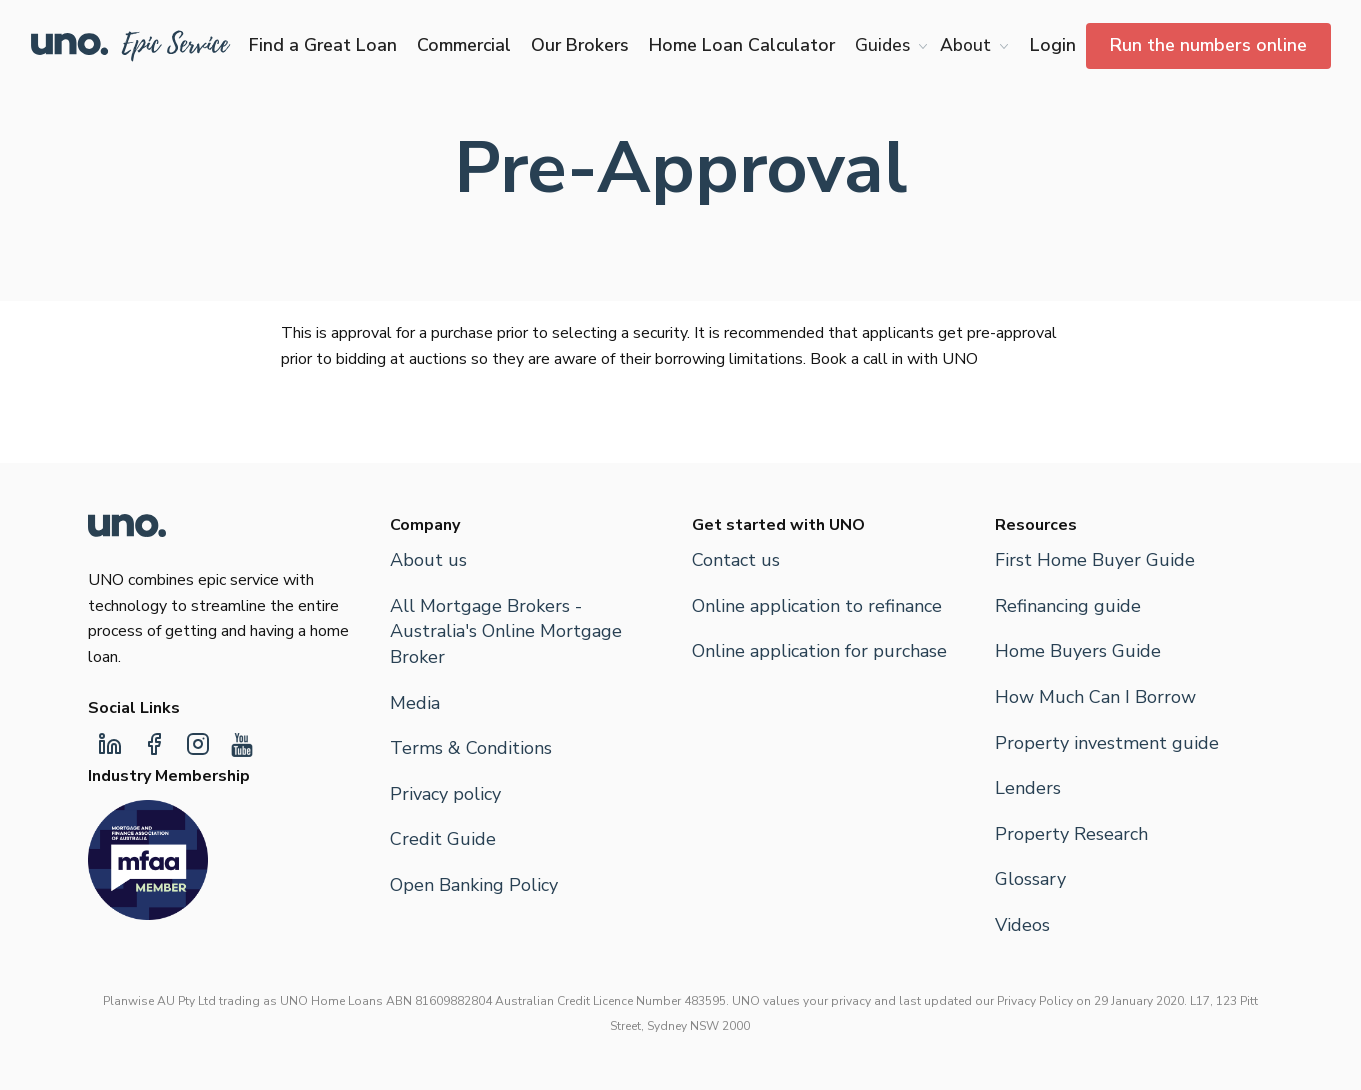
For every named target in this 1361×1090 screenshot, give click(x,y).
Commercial (464, 45)
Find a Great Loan (323, 45)
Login (1053, 45)
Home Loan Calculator (742, 45)
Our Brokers (580, 45)
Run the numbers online (1208, 45)
